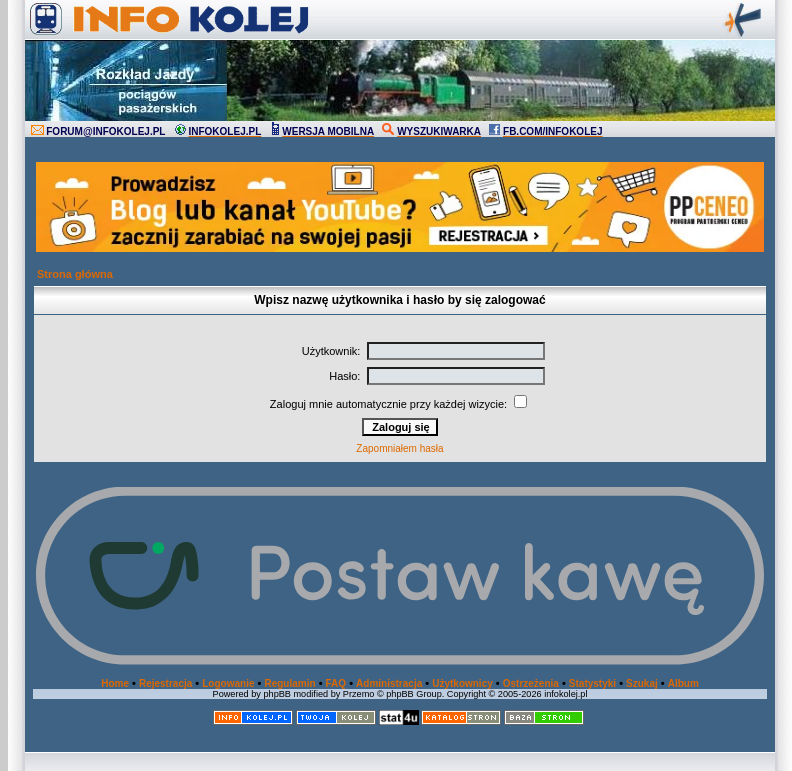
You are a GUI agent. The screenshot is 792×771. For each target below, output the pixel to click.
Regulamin (289, 683)
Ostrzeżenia (531, 683)
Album (683, 683)
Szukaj (642, 683)
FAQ (336, 683)
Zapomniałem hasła (399, 448)
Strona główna (75, 274)
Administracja (389, 683)
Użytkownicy (462, 683)
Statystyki (592, 683)
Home (115, 683)
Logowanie (228, 683)
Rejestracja (165, 683)
